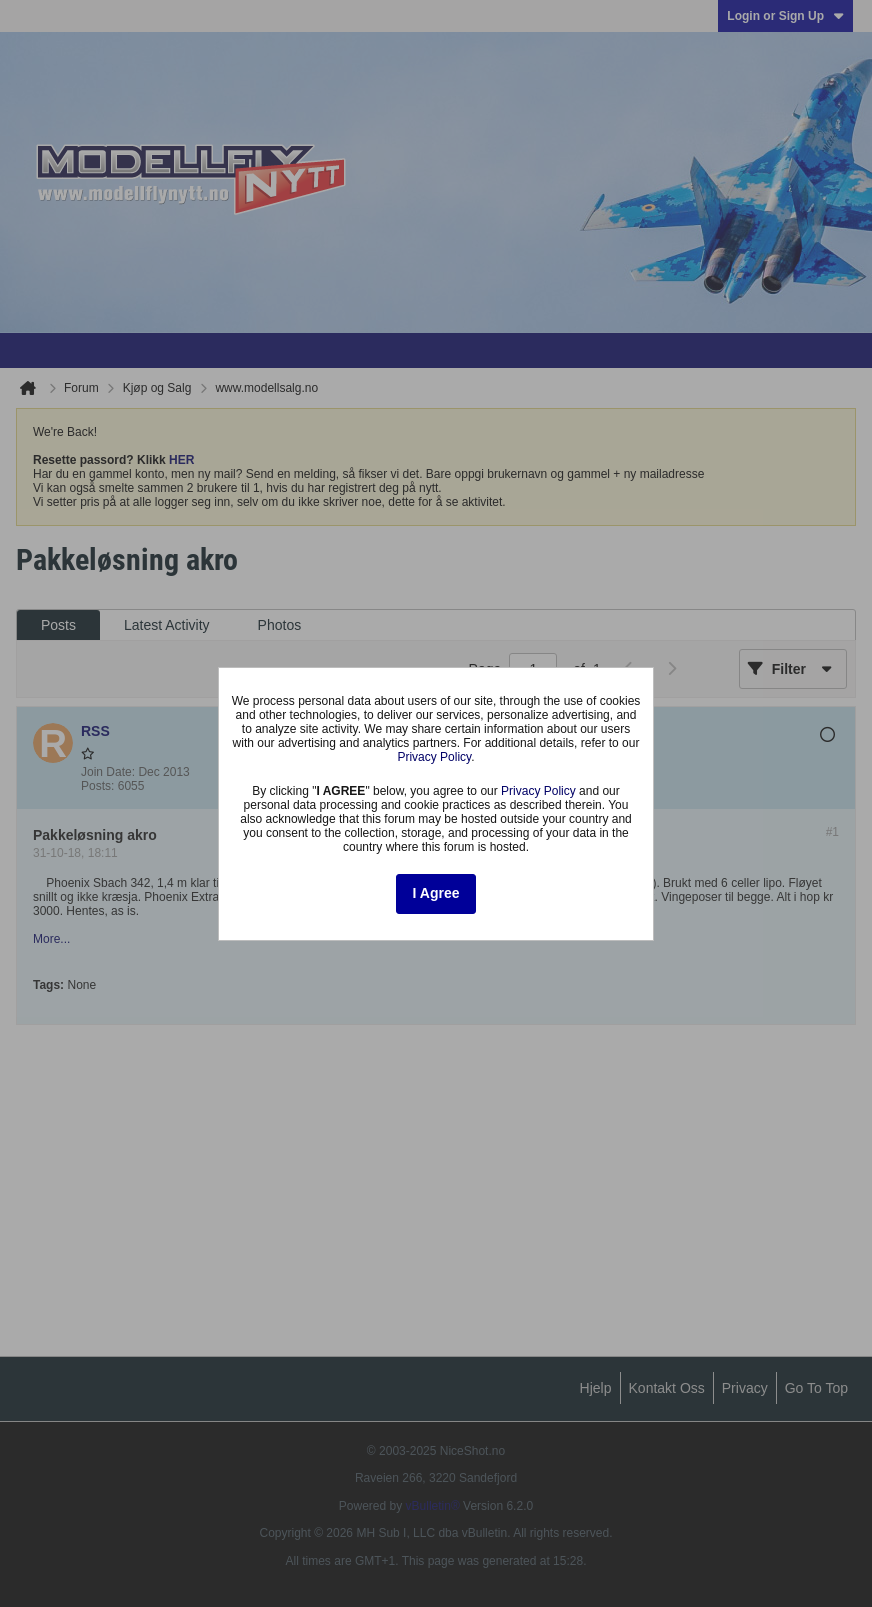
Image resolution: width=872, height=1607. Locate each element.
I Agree (436, 893)
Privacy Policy (434, 757)
